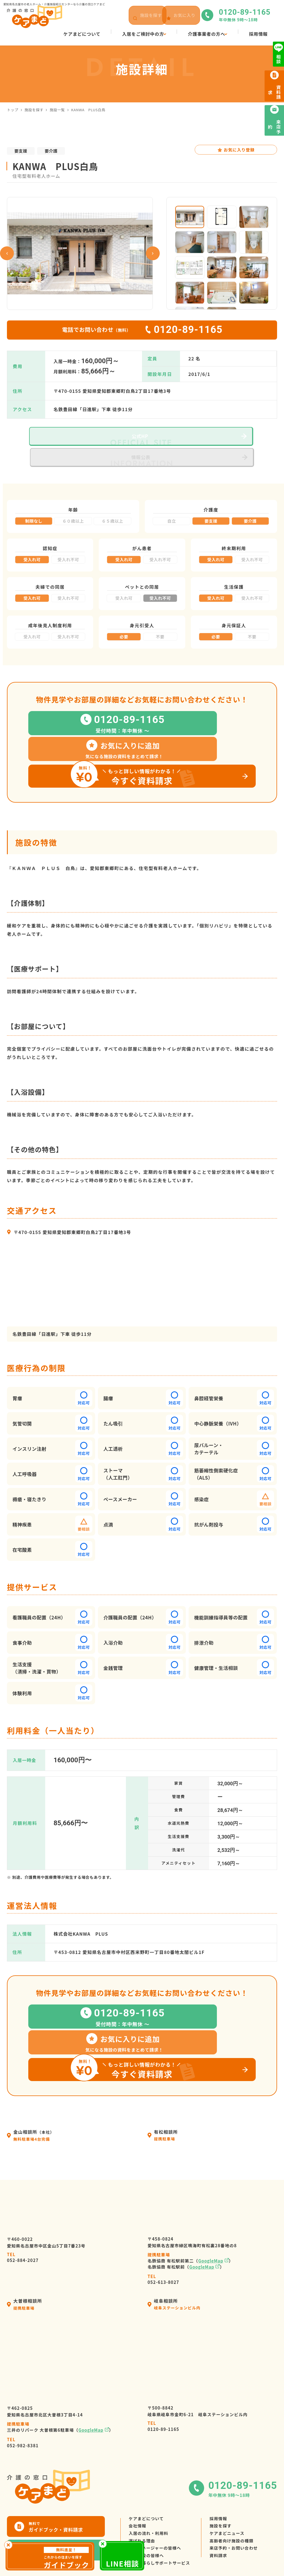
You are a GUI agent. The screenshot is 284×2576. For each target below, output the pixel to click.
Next (153, 253)
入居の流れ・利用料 (150, 2495)
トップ (12, 109)
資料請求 (224, 2525)
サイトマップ (240, 2558)
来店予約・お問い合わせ (241, 2515)
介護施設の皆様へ (148, 2525)
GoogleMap (210, 2217)
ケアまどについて (148, 2475)
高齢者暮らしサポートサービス (162, 2535)
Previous (7, 253)
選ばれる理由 (143, 2505)
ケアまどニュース (234, 2495)
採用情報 (224, 2475)
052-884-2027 (23, 2213)
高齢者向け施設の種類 (239, 2505)
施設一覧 (57, 109)
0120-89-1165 (163, 2382)
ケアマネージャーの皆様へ (157, 2515)
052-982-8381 (23, 2399)
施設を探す (34, 109)
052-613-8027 (163, 2235)
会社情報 (138, 2485)
